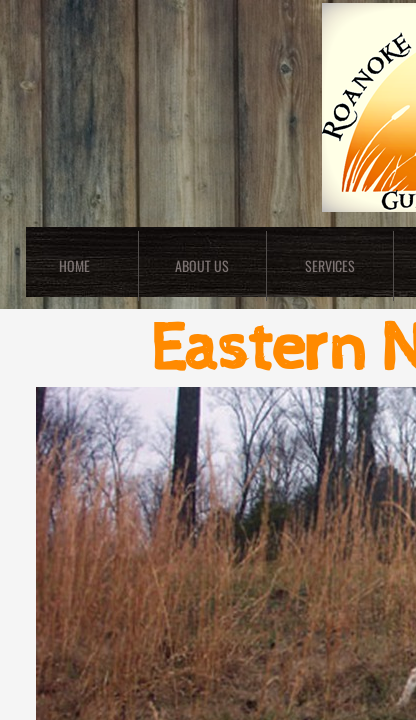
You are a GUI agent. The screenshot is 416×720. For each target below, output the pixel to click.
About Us (202, 265)
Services (330, 265)
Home (74, 265)
